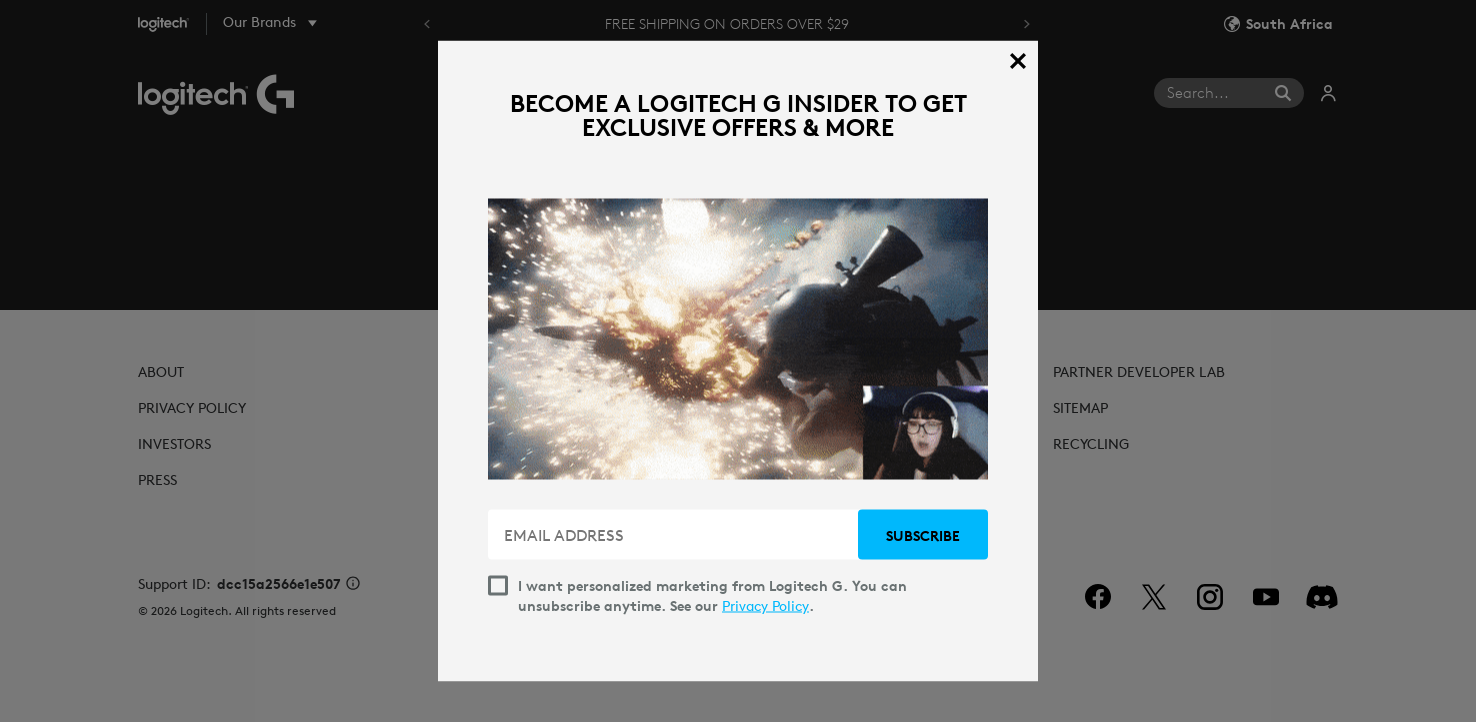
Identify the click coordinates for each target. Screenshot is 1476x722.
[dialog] (738, 361)
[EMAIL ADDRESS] (675, 535)
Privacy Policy (765, 606)
